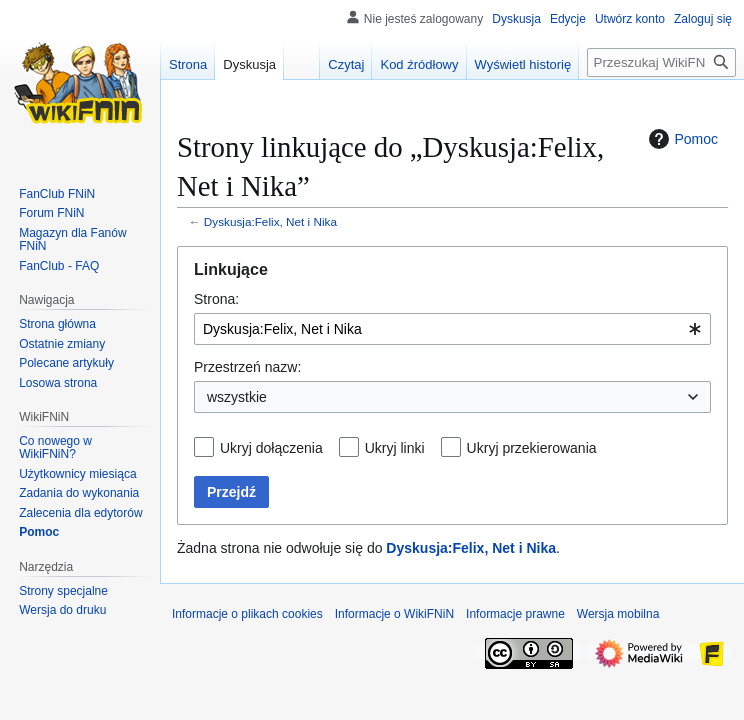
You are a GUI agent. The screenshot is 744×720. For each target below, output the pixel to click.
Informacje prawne (515, 614)
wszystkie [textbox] (237, 397)
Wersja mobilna (618, 614)
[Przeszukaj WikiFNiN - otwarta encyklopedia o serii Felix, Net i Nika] (661, 62)
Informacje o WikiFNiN (394, 614)
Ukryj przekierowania (532, 448)
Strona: (216, 299)
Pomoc (681, 139)
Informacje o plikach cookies (247, 614)
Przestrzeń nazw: (247, 367)
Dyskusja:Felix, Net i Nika (270, 221)
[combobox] (452, 329)
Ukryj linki (395, 448)
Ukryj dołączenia (271, 448)
